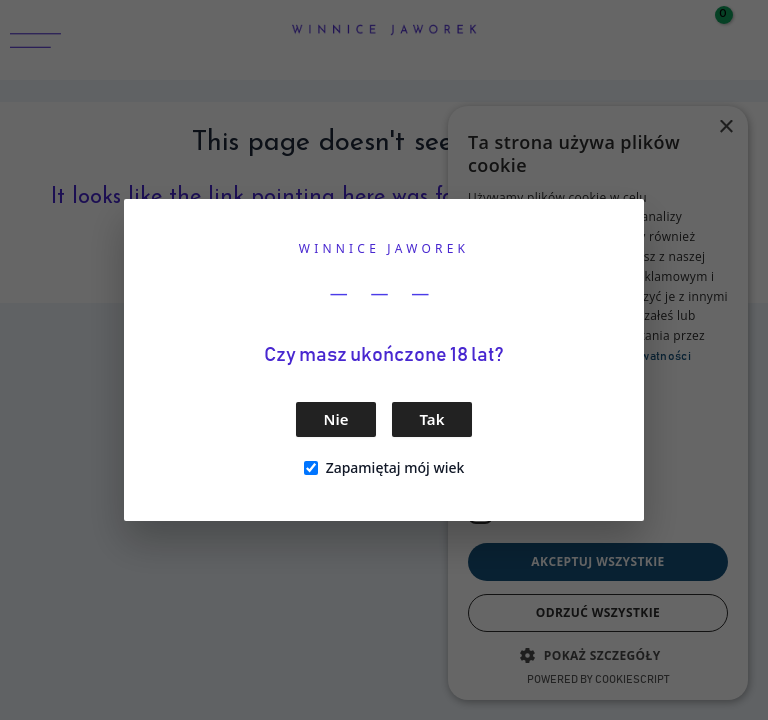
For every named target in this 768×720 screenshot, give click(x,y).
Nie (336, 419)
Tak (432, 419)
